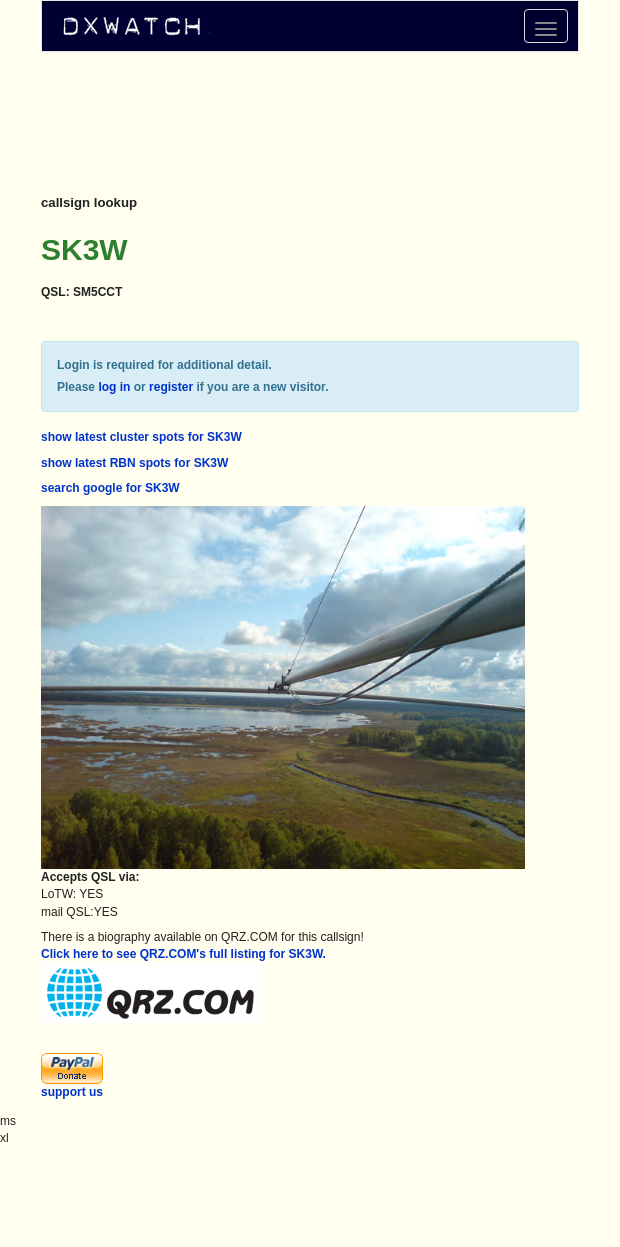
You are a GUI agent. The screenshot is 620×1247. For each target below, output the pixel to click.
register (171, 387)
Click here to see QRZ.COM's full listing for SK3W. (183, 954)
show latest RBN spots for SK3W (134, 463)
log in (114, 387)
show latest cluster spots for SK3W (141, 437)
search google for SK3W (110, 488)
